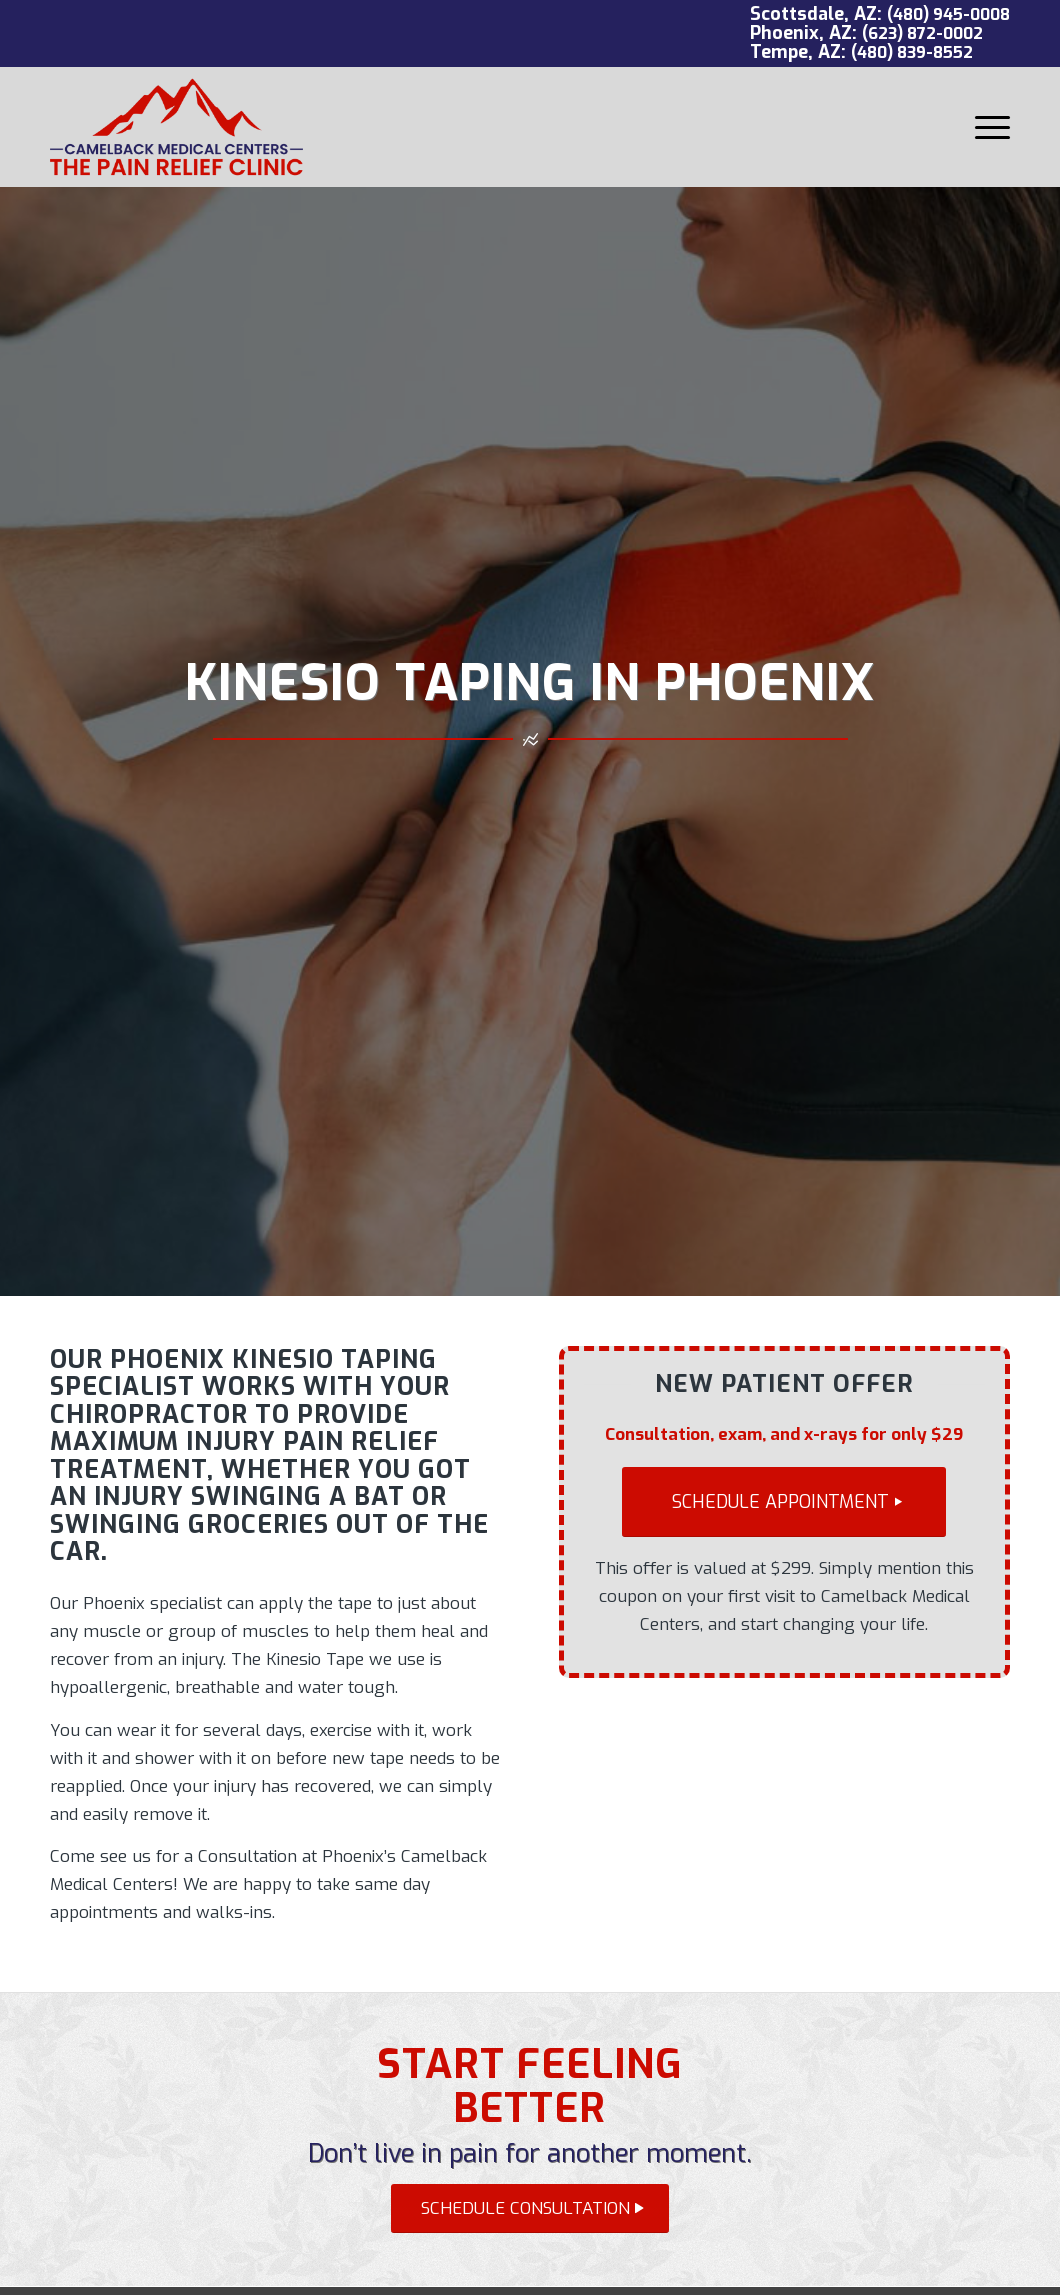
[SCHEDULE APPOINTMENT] (784, 1502)
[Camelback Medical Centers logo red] (176, 127)
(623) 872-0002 (922, 33)
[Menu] (986, 127)
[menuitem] (986, 127)
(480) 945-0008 (948, 14)
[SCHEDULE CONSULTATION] (530, 2208)
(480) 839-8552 (912, 52)
